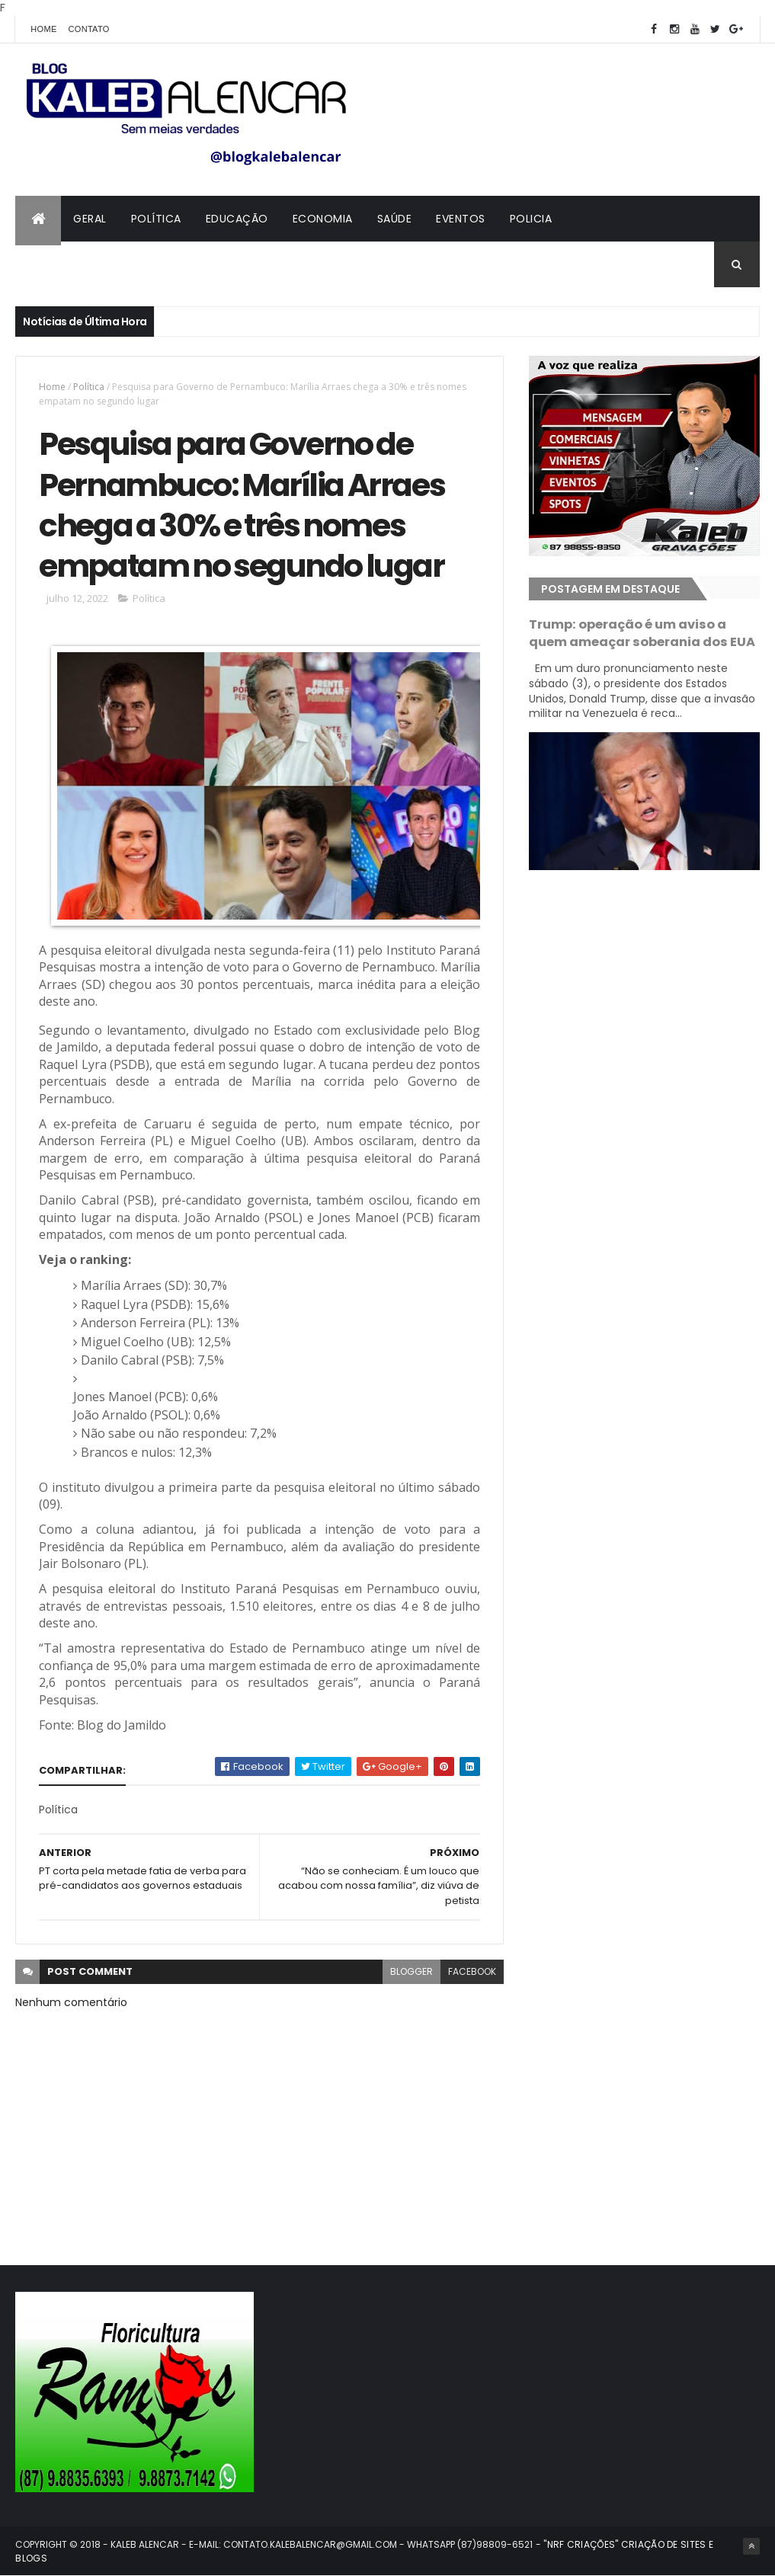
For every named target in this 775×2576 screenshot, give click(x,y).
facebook (472, 1971)
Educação (237, 218)
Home (43, 29)
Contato (89, 29)
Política (156, 218)
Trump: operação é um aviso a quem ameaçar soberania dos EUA (642, 633)
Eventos (460, 218)
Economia (323, 218)
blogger (411, 1971)
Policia (531, 218)
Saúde (394, 218)
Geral (90, 218)
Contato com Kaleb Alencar (114, 264)
